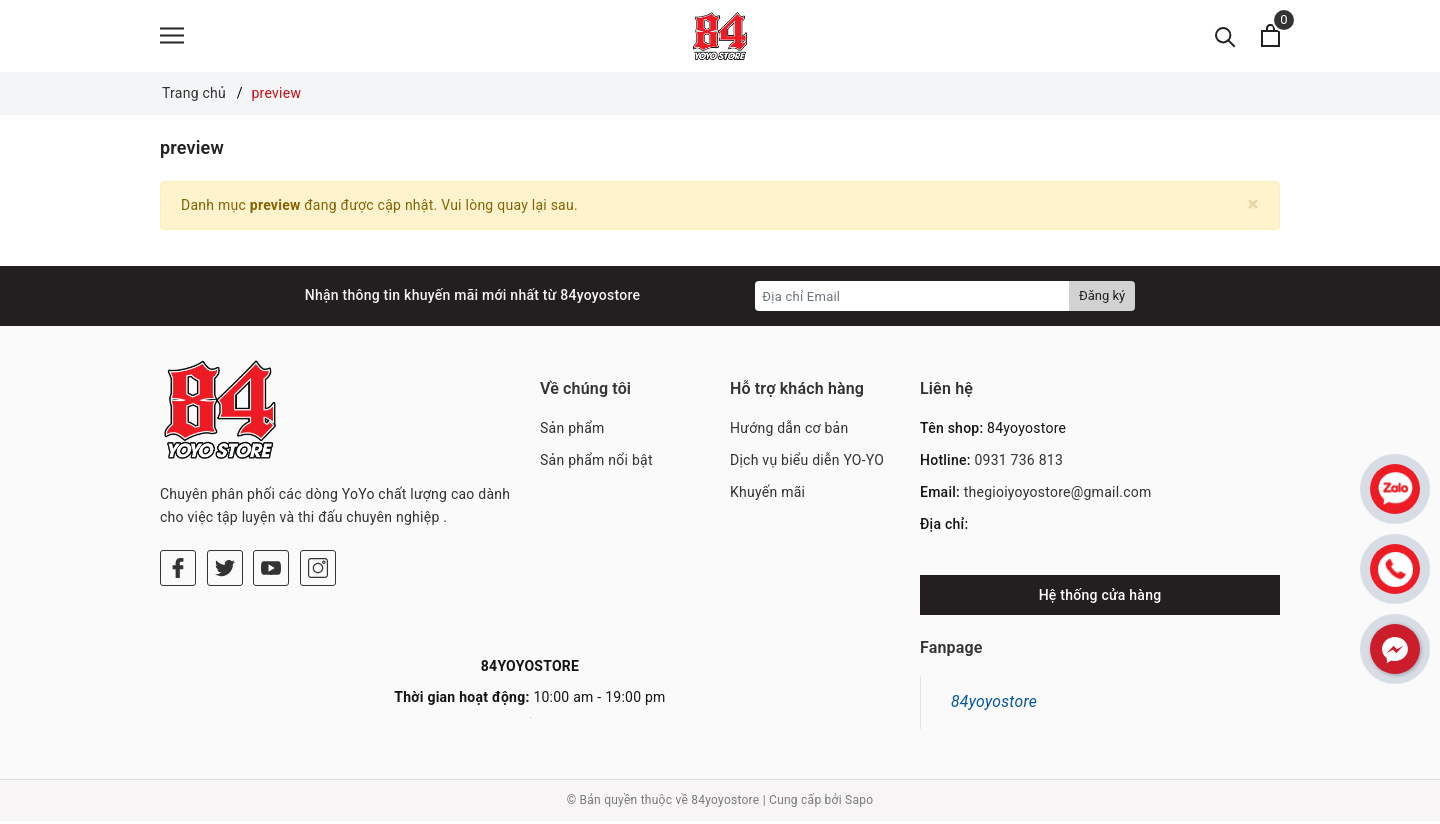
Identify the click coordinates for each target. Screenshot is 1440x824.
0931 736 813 (1018, 464)
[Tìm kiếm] (1225, 37)
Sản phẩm (572, 432)
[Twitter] (225, 572)
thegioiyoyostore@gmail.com (1058, 495)
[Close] (1253, 207)
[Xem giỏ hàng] (1270, 37)
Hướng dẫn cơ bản (789, 432)
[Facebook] (178, 572)
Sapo (859, 804)
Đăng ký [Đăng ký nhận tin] (1102, 299)
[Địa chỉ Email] (912, 300)
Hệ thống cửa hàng (1100, 599)
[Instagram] (318, 572)
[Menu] (172, 37)
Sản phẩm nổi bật (596, 464)
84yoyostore (994, 705)
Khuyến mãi (767, 495)
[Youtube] (271, 572)
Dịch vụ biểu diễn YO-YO (807, 464)
